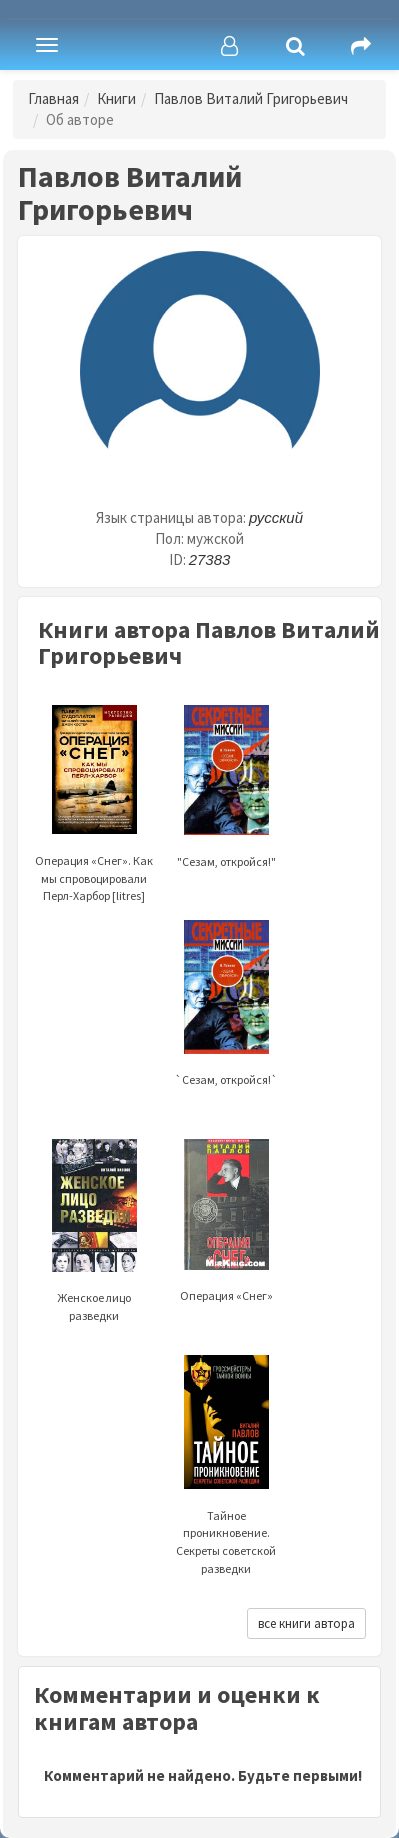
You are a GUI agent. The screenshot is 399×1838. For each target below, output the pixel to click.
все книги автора (306, 1623)
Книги (116, 98)
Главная (53, 98)
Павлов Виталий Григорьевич (251, 98)
